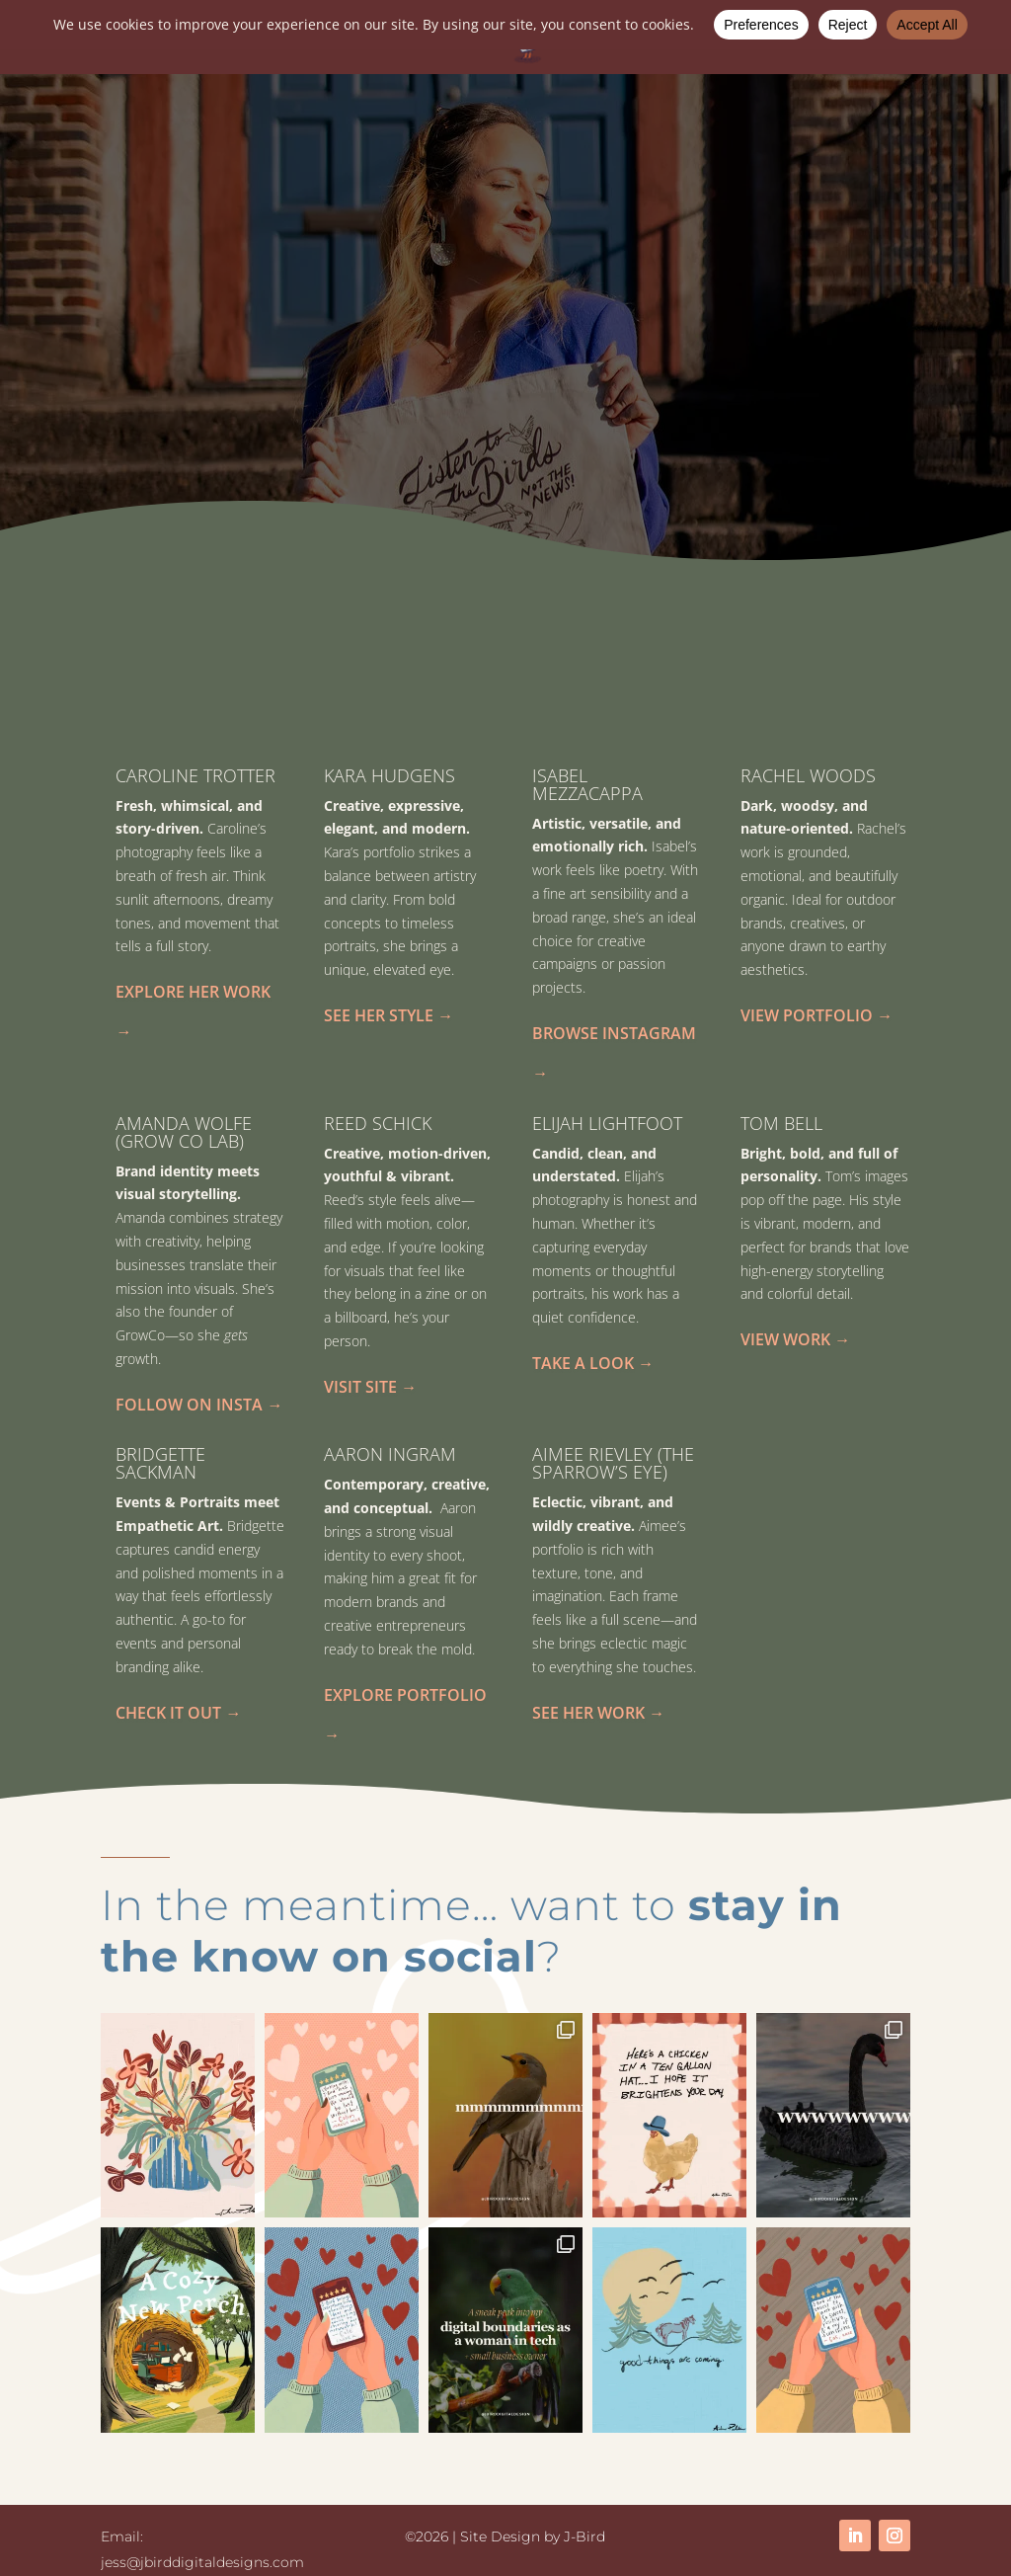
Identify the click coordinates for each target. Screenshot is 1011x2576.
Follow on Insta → (199, 1403)
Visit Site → (370, 1386)
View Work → (795, 1338)
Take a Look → (593, 1362)
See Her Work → (598, 1712)
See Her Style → (388, 1014)
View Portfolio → (816, 1014)
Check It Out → (178, 1712)
